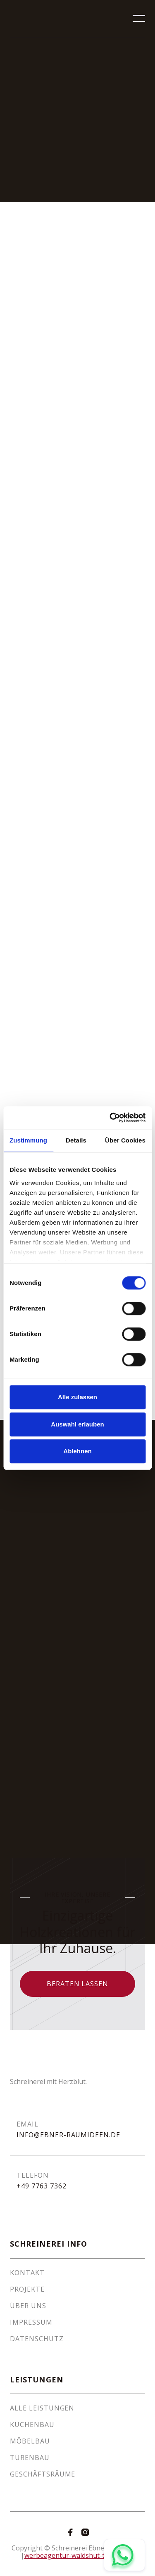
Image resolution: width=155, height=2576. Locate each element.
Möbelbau (30, 2441)
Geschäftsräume (42, 2474)
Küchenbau (32, 2424)
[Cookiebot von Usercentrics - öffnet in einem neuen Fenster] (110, 1117)
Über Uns (28, 2305)
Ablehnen (77, 1451)
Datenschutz (37, 2338)
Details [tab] (76, 1140)
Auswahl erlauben (77, 1424)
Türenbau (30, 2457)
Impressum (31, 2322)
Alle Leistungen (42, 2408)
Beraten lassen (77, 1983)
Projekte (27, 2289)
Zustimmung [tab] (28, 1140)
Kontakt (27, 2272)
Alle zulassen (77, 1396)
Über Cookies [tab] (125, 1140)
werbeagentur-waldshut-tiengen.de (79, 2555)
